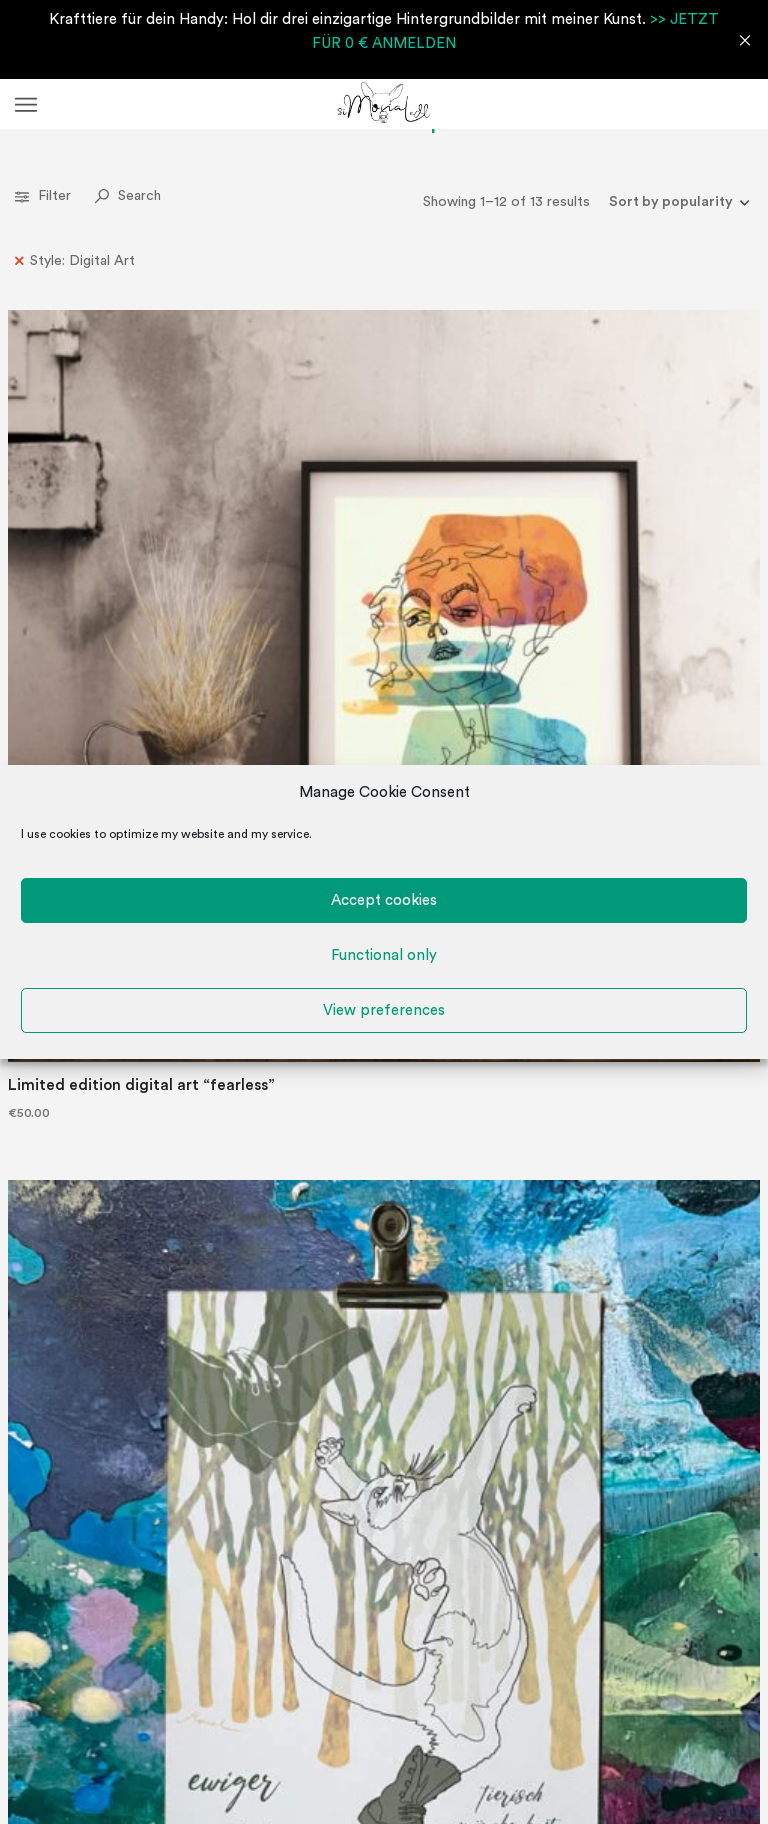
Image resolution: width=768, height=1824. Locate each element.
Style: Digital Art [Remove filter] (82, 261)
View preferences (384, 1010)
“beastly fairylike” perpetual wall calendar (271, 506)
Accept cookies (384, 900)
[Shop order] (671, 202)
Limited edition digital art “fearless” (71, 506)
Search (128, 196)
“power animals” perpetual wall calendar (459, 1126)
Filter (45, 196)
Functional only (384, 955)
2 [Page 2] (375, 1267)
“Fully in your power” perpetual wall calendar (271, 1126)
